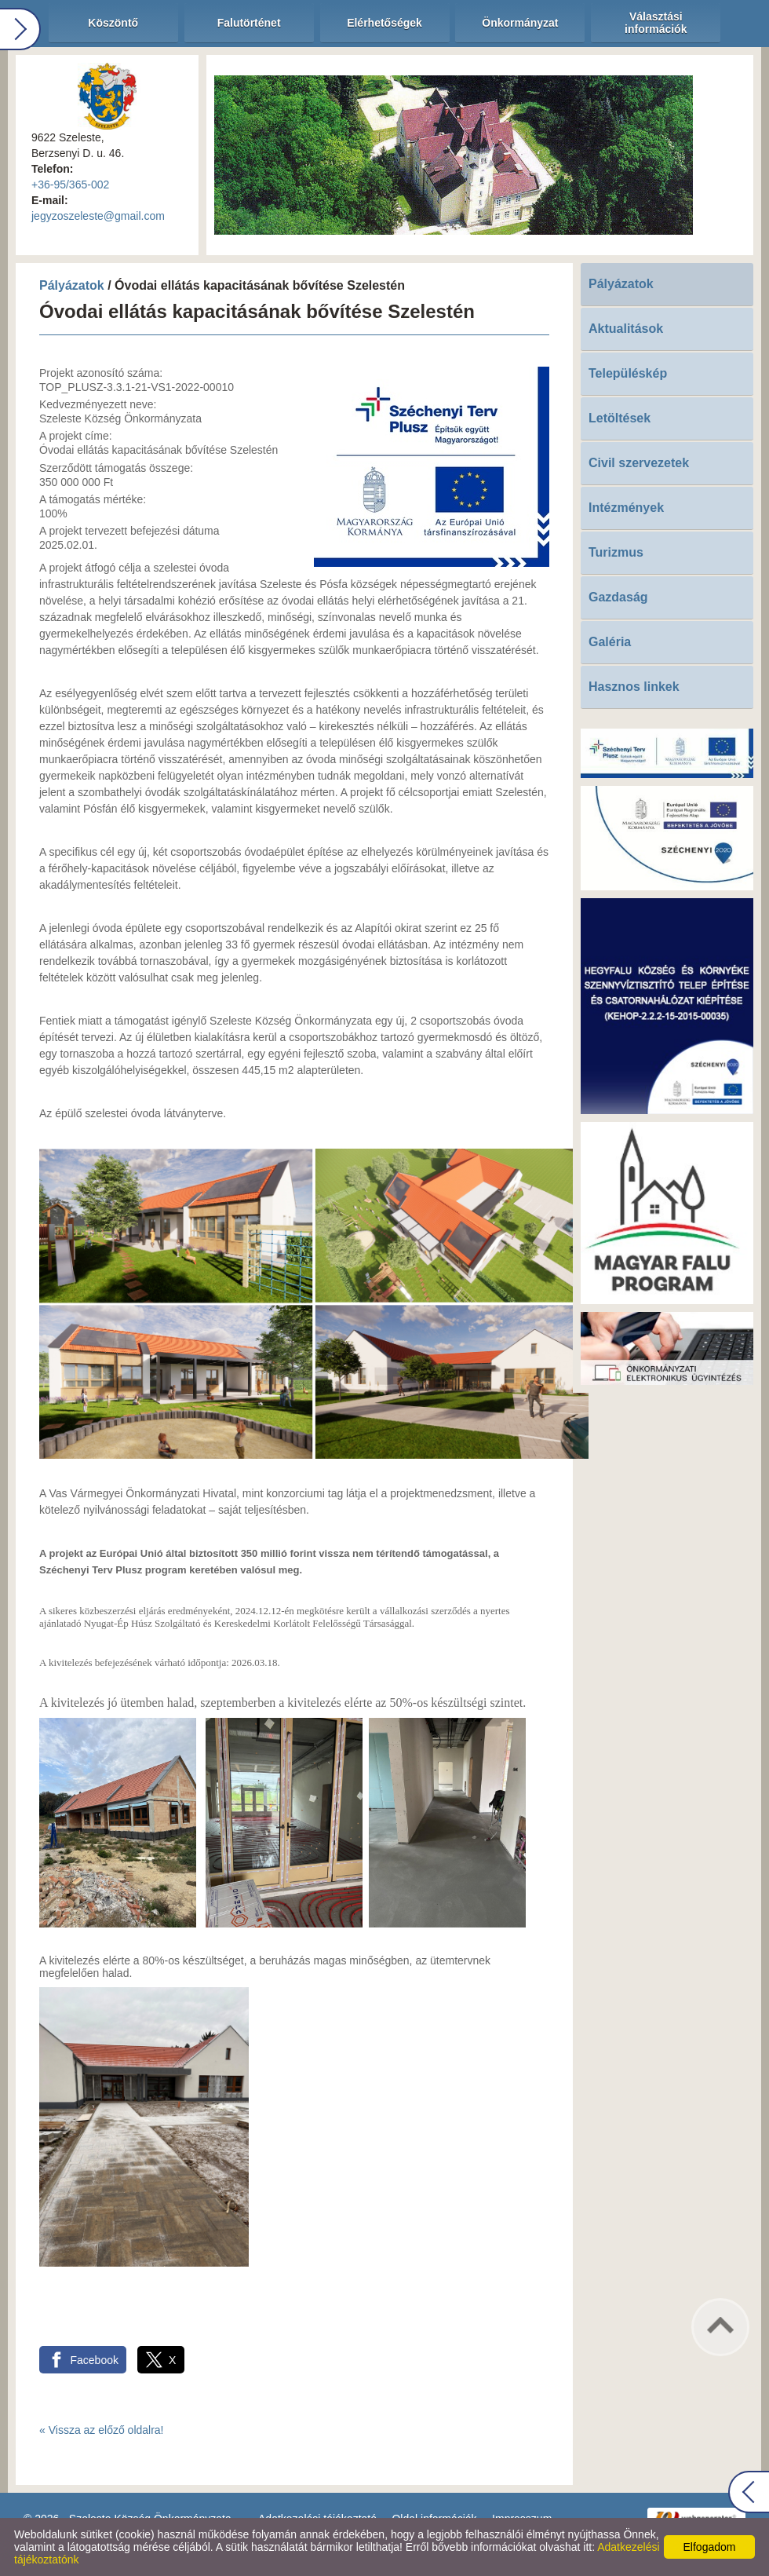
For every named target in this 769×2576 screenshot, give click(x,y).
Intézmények (626, 507)
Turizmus (616, 552)
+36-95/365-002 (70, 184)
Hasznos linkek (634, 686)
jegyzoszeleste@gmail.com (98, 216)
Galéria (610, 642)
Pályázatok (71, 285)
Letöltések (620, 418)
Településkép (628, 373)
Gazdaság (618, 597)
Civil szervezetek (639, 463)
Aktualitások (626, 328)
